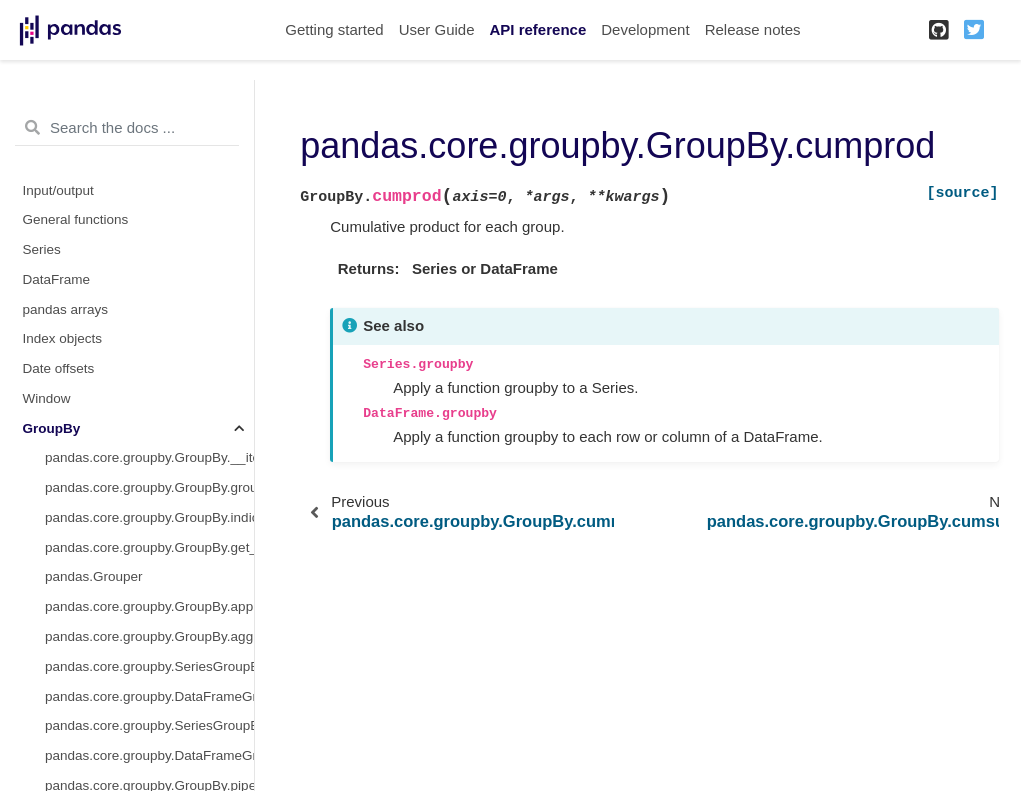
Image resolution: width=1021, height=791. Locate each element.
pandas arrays (66, 309)
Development (645, 29)
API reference (538, 29)
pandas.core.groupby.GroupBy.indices (149, 517)
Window (47, 398)
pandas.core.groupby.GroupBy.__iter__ (149, 457)
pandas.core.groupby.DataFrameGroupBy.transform (149, 755)
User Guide (437, 29)
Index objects (63, 338)
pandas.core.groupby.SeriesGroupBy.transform (149, 725)
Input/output (58, 190)
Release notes (753, 29)
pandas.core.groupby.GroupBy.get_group (149, 547)
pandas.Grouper (94, 576)
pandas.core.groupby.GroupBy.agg (149, 636)
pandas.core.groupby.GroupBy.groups (149, 487)
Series (42, 249)
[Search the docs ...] (127, 128)
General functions (76, 219)
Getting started (334, 29)
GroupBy (52, 428)
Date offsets (59, 368)
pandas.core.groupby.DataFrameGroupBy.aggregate (149, 696)
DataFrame (57, 279)
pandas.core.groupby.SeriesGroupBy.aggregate (149, 666)
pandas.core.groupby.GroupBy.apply (149, 606)
